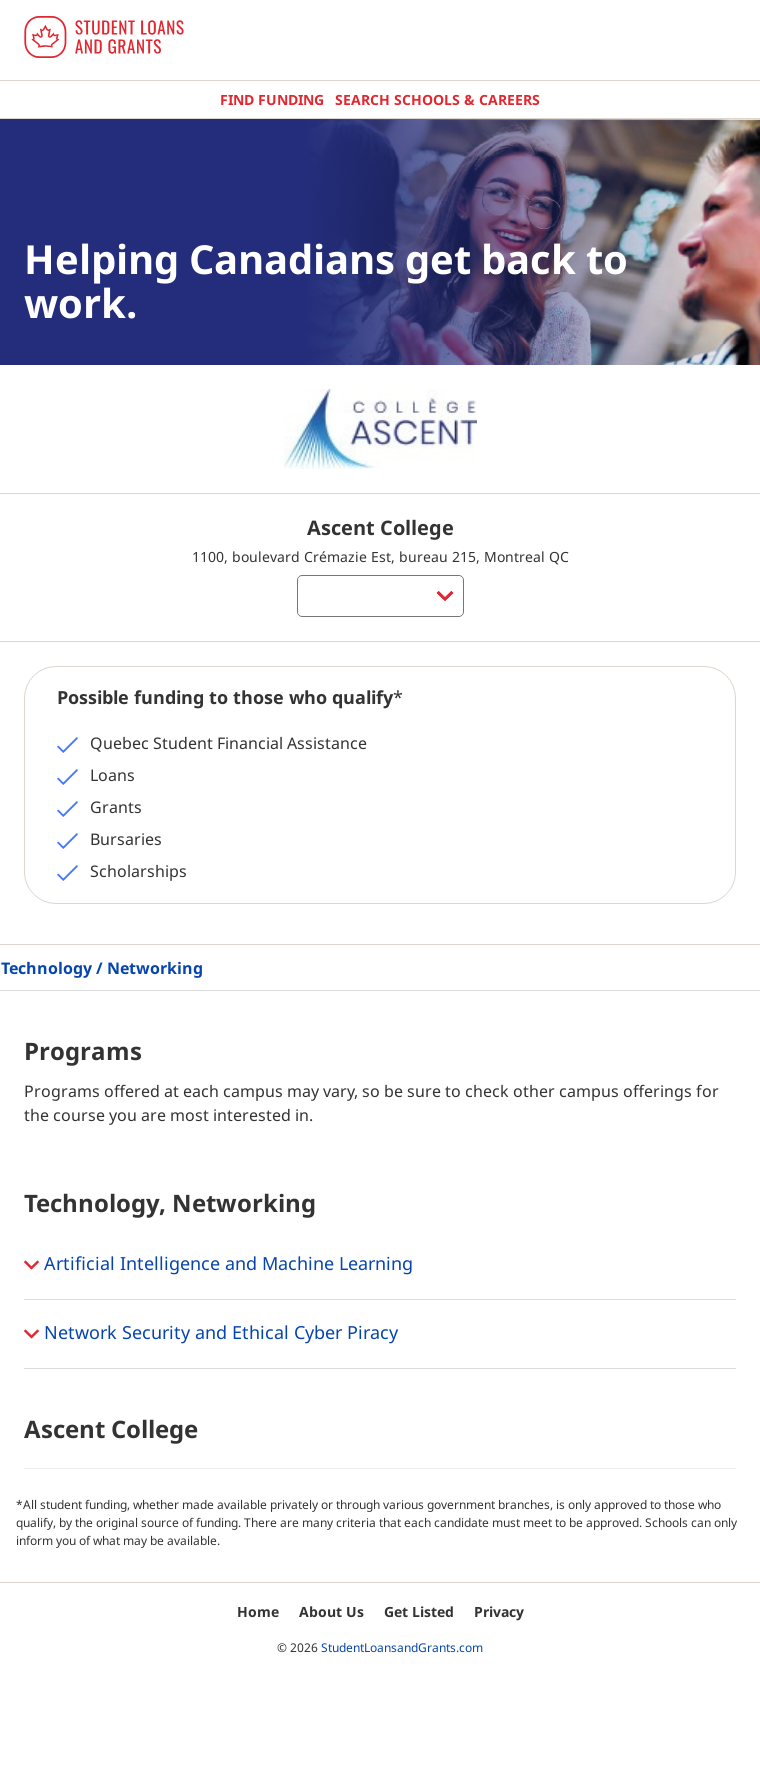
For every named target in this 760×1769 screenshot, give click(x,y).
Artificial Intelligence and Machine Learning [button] (218, 1265)
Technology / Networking (102, 968)
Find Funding (272, 99)
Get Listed (419, 1611)
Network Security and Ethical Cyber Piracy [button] (211, 1334)
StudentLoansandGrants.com (402, 1647)
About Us (331, 1611)
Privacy (499, 1611)
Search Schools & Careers (437, 99)
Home (258, 1611)
